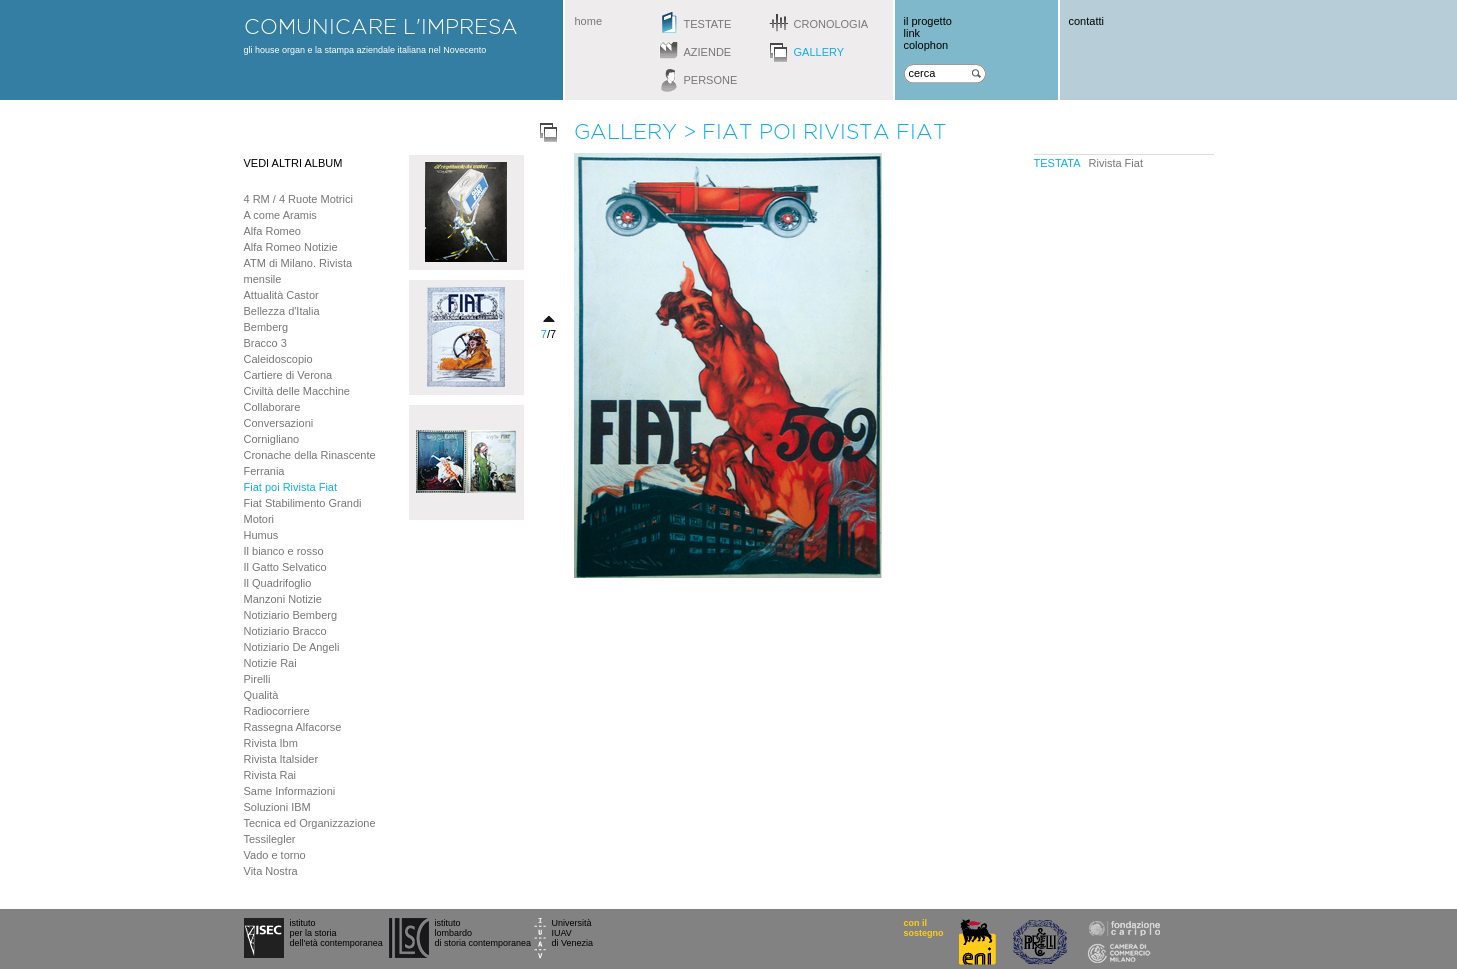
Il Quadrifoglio (278, 583)
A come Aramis (280, 215)
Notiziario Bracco (285, 631)
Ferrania (264, 471)
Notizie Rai (270, 663)
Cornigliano (272, 439)
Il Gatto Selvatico (285, 567)
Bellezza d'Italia (282, 311)
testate (708, 24)
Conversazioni (279, 423)
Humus (261, 535)
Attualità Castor (281, 295)
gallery (819, 52)
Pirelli (257, 679)
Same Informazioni (290, 791)
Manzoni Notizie (283, 599)
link (912, 33)
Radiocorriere (277, 711)
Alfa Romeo (272, 231)
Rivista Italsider (281, 759)
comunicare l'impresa (381, 26)
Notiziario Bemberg (291, 615)
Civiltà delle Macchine (297, 391)
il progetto (928, 21)
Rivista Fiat (1116, 163)
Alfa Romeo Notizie (291, 247)
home (589, 21)
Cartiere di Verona (288, 375)
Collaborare (272, 407)
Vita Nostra (271, 871)
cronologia (831, 24)
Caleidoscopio (278, 359)
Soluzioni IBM (277, 807)
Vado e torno (275, 855)
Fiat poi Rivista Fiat (291, 487)
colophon (926, 45)
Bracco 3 (265, 343)
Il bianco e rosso (284, 551)
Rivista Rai (270, 775)
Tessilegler (270, 839)
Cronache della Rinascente (310, 455)
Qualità (261, 695)
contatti (1086, 21)
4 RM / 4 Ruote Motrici (298, 199)
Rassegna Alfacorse (293, 727)
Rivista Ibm (271, 743)
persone (711, 80)
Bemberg (266, 327)
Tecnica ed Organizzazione (310, 823)
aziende (708, 52)
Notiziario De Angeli (292, 647)
